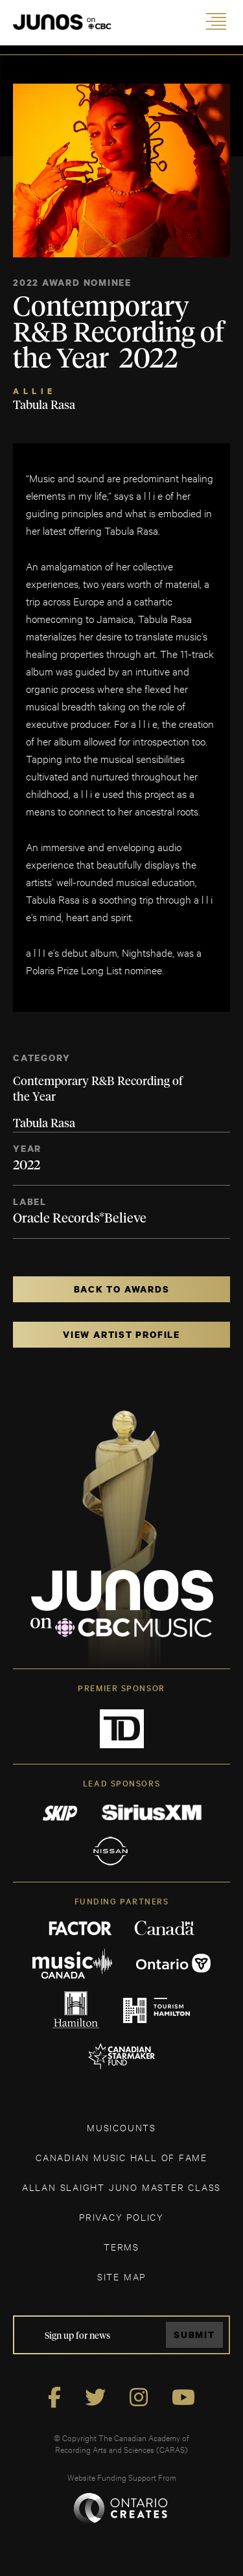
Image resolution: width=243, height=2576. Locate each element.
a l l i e (33, 391)
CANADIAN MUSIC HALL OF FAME (121, 2157)
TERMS (121, 2246)
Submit (194, 2334)
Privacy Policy (121, 2216)
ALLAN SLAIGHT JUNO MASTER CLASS (121, 2187)
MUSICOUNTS (121, 2127)
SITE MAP (121, 2276)
